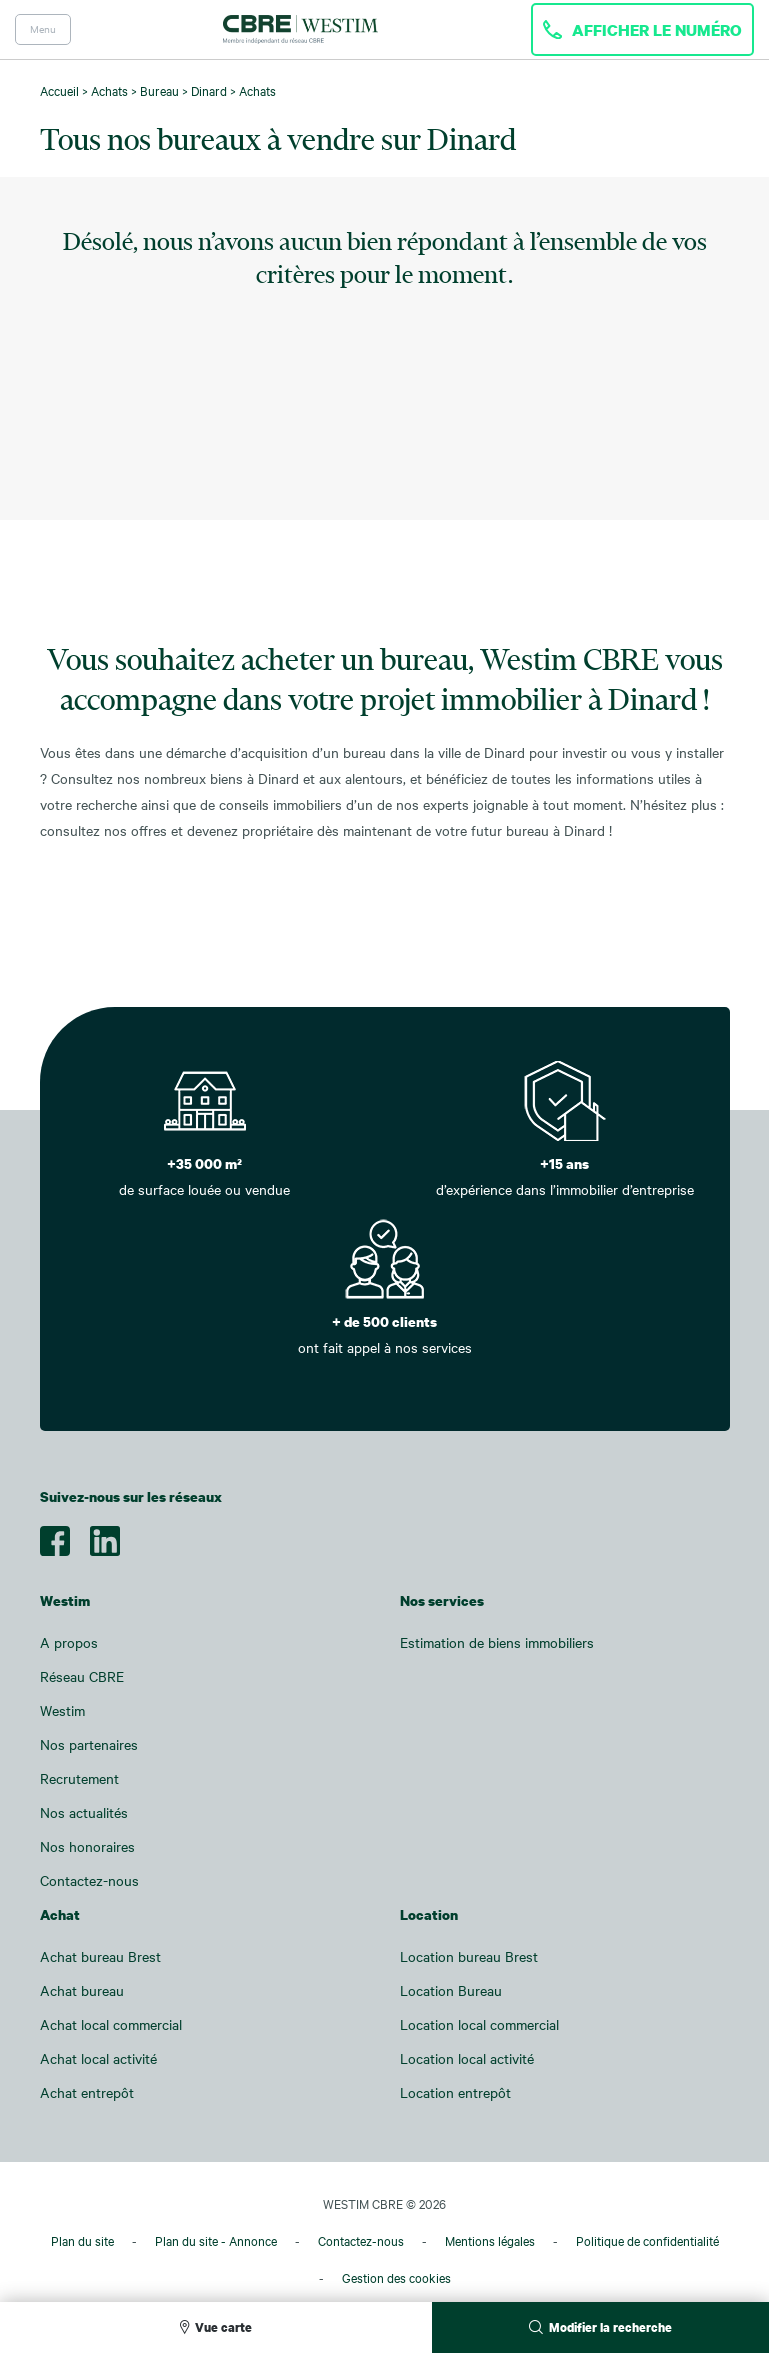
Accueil (59, 91)
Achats (109, 91)
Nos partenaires (89, 1744)
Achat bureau (82, 1990)
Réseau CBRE (82, 1676)
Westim (62, 1710)
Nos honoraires (87, 1846)
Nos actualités (84, 1812)
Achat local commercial (111, 2024)
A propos (69, 1642)
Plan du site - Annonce (216, 2241)
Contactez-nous (89, 1880)
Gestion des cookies (396, 2278)
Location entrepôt (455, 2092)
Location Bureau (451, 1990)
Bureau (159, 91)
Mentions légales (490, 2241)
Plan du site (82, 2241)
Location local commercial (479, 2024)
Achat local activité (98, 2058)
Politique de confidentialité (647, 2241)
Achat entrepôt (87, 2092)
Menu (43, 29)
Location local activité (467, 2058)
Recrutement (79, 1778)
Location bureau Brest (469, 1956)
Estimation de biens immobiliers (497, 1642)
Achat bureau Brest (100, 1956)
